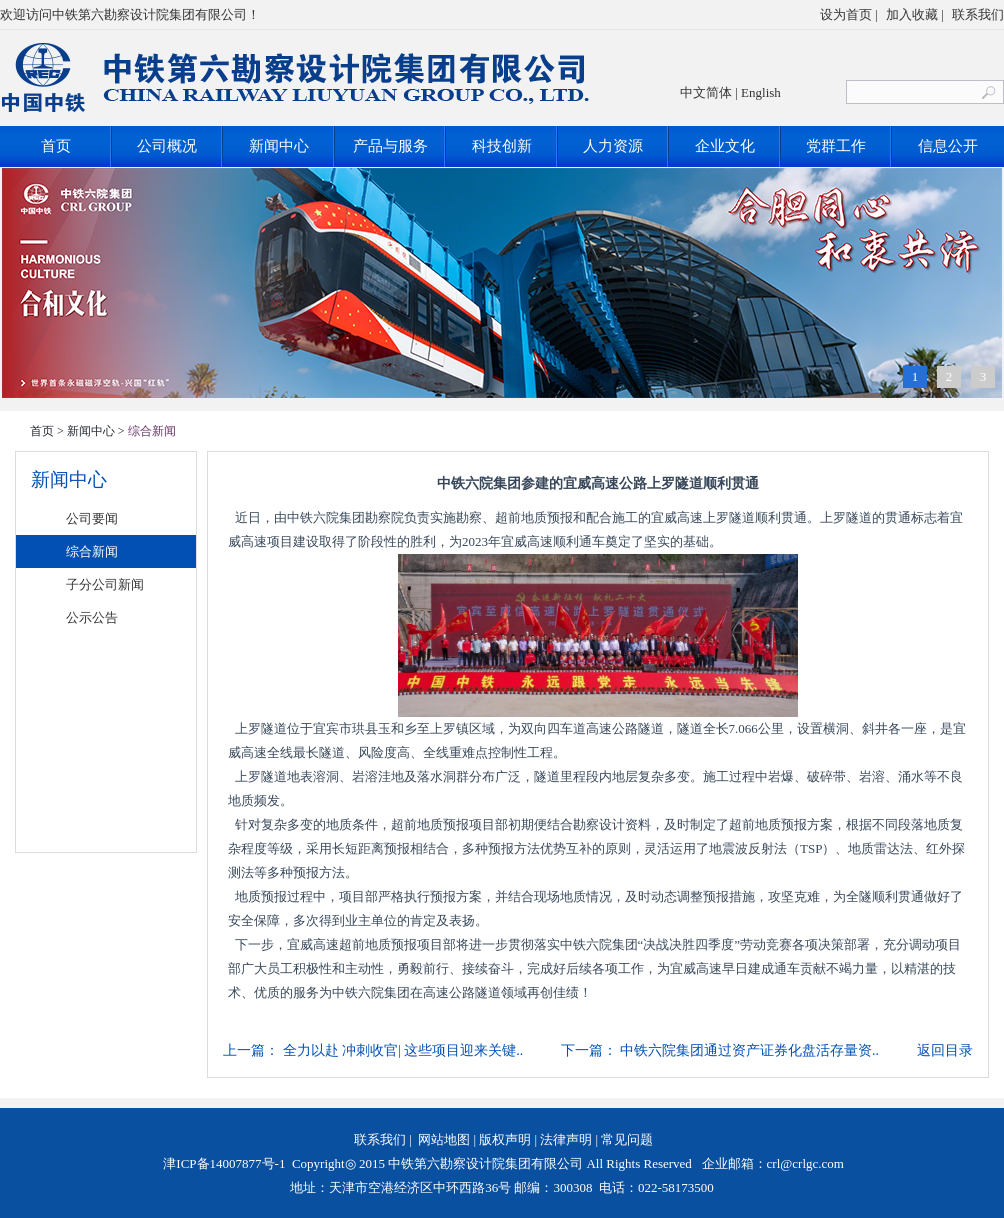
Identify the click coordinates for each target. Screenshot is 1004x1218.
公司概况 (167, 146)
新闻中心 (279, 146)
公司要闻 (92, 518)
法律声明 (566, 1139)
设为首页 (846, 14)
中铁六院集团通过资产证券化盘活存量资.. (749, 1050)
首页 (56, 146)
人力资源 (613, 146)
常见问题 (627, 1139)
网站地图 (444, 1139)
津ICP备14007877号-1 (222, 1163)
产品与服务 (390, 146)
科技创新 (502, 146)
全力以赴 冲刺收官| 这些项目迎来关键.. (403, 1050)
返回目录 (945, 1050)
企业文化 (725, 146)
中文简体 (706, 92)
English (761, 92)
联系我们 (978, 14)
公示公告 (92, 617)
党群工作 (836, 146)
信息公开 (948, 146)
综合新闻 (92, 551)
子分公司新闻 (105, 584)
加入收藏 (912, 14)
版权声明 (505, 1139)
